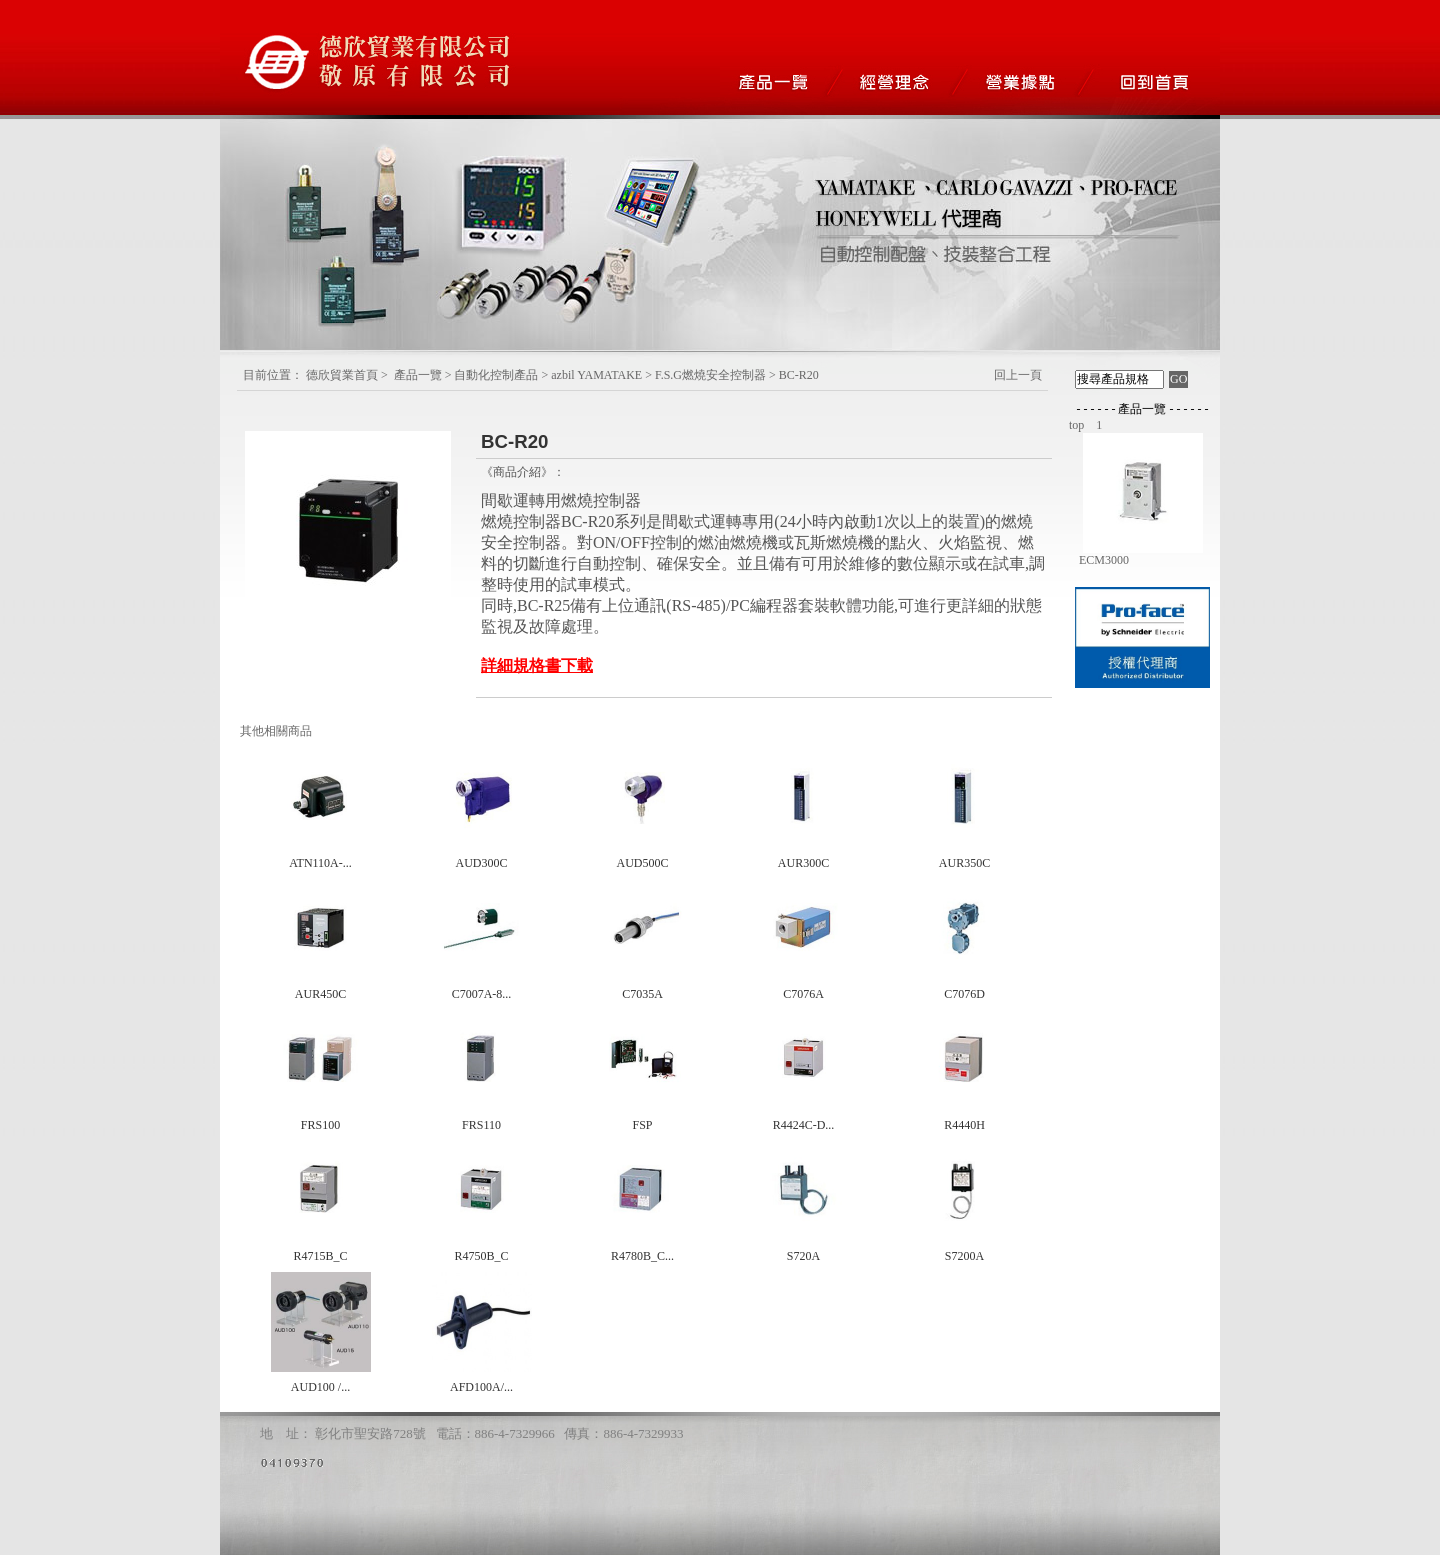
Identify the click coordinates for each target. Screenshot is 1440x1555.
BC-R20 (799, 375)
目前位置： (273, 375)
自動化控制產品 (496, 375)
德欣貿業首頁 (342, 375)
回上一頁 (1018, 375)
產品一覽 (418, 375)
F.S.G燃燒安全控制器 (710, 375)
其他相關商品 (276, 731)
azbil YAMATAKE (596, 375)
